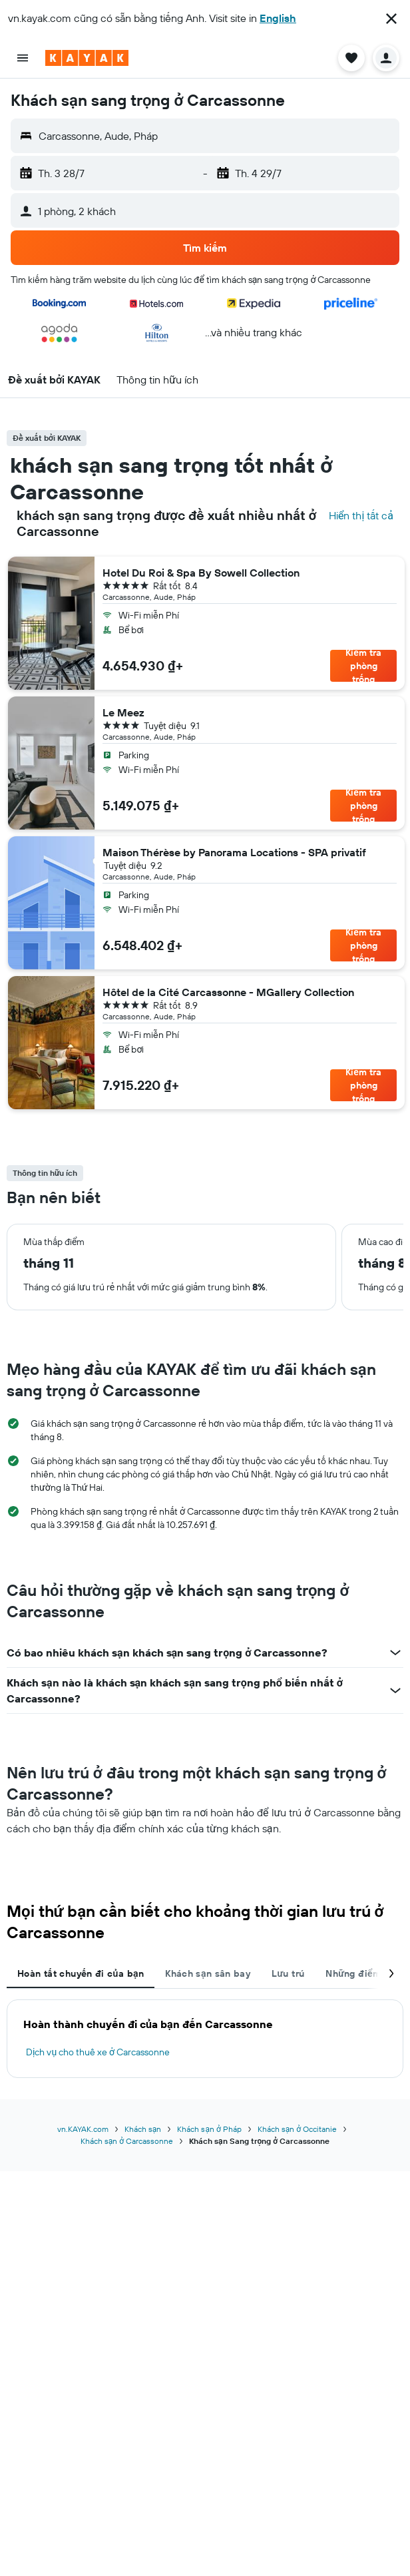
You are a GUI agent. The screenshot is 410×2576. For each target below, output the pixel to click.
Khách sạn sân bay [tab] (207, 1973)
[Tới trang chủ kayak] (86, 58)
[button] (391, 18)
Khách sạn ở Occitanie (297, 2129)
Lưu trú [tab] (288, 1973)
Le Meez (123, 712)
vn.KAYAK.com (82, 2129)
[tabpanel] (205, 2038)
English (278, 18)
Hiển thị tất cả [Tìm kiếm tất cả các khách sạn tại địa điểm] (361, 515)
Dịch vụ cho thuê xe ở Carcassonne (98, 2052)
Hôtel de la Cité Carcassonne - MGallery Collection (228, 992)
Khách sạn (143, 2129)
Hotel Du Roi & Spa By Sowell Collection (201, 572)
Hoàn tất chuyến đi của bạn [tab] (80, 1973)
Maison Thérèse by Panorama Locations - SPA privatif (234, 852)
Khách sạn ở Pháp (209, 2129)
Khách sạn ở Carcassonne (127, 2141)
